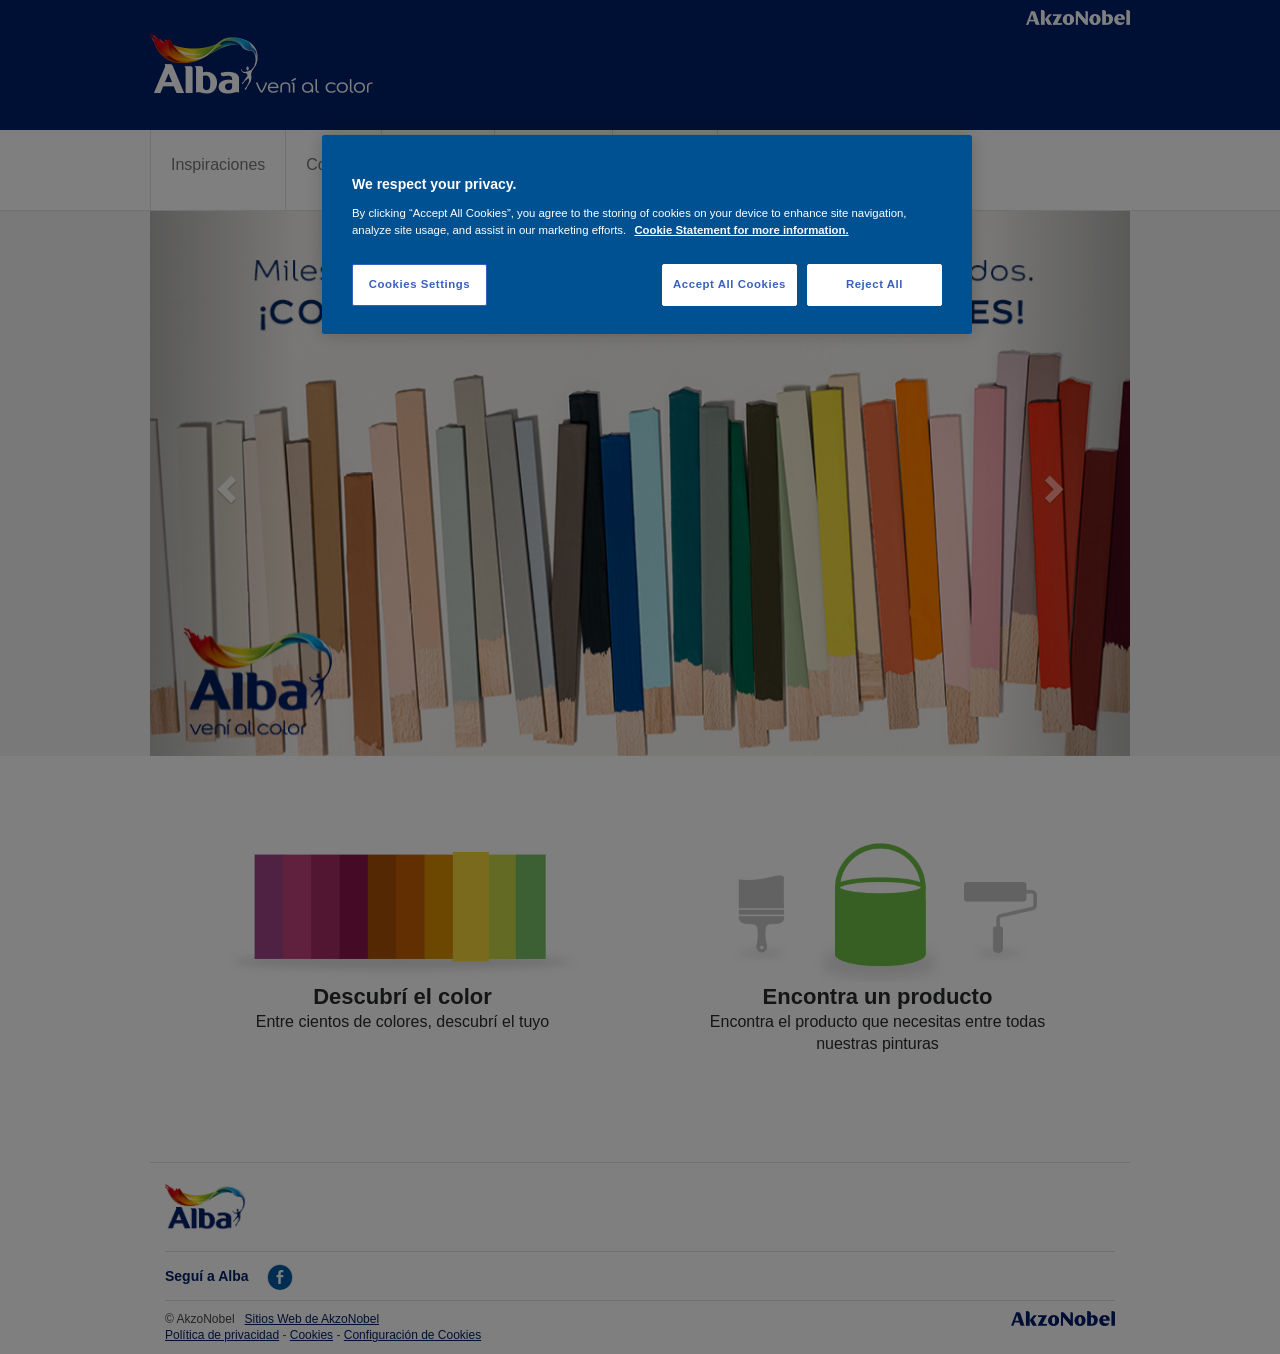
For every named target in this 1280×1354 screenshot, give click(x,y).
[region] (647, 234)
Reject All (874, 284)
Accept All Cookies (729, 284)
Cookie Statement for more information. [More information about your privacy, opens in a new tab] (741, 230)
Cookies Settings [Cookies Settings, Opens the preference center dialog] (419, 284)
